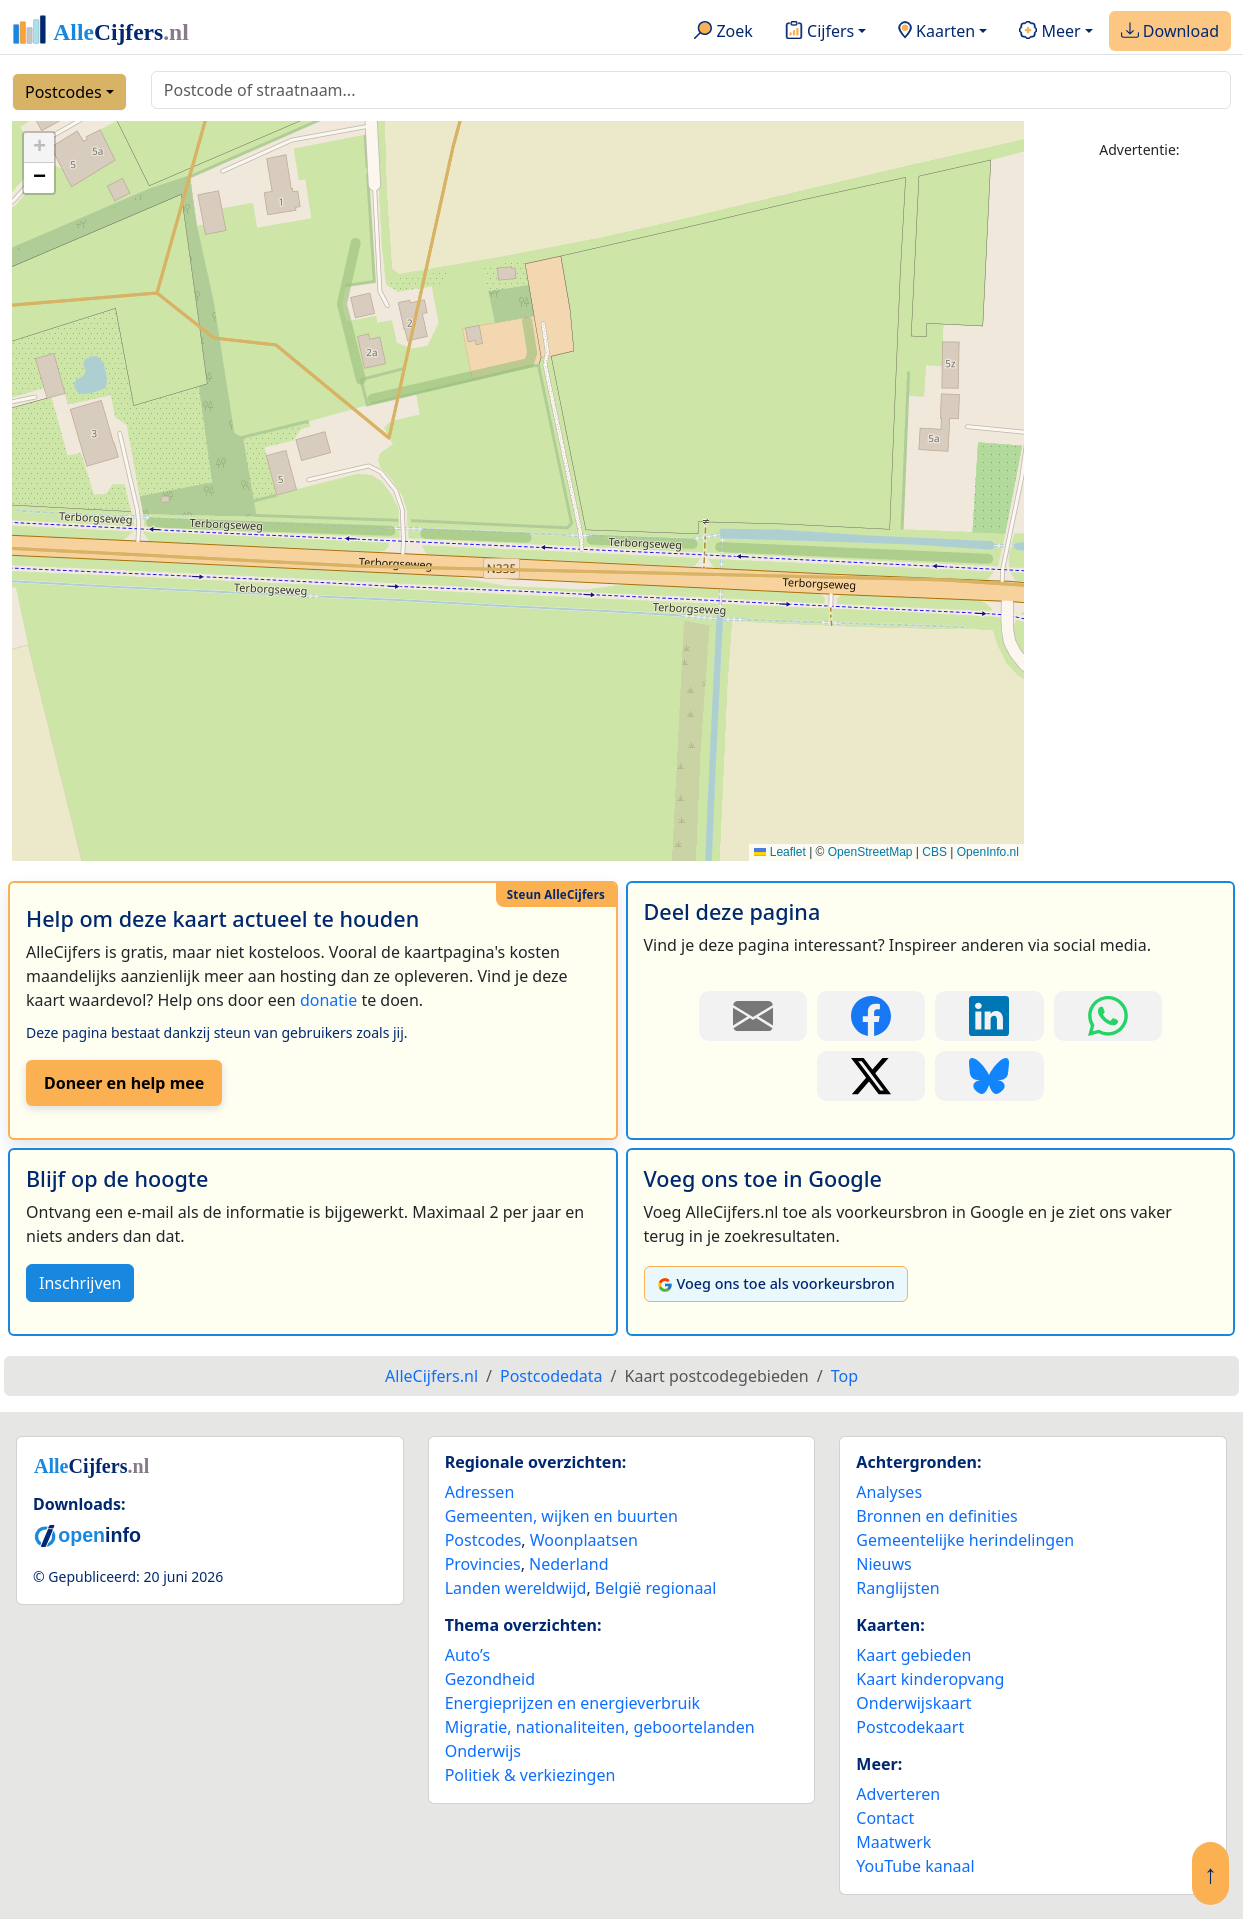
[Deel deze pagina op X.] (871, 1076)
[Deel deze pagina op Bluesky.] (989, 1076)
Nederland (569, 1564)
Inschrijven (80, 1283)
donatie (328, 1000)
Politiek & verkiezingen (530, 1775)
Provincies (483, 1564)
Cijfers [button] (819, 32)
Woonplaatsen (584, 1540)
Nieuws (883, 1564)
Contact (885, 1818)
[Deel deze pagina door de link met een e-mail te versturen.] (753, 1016)
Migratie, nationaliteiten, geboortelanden (600, 1727)
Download (1170, 32)
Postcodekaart (910, 1727)
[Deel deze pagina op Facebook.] (871, 1016)
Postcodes (63, 92)
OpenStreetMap (870, 852)
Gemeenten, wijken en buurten (561, 1516)
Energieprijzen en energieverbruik (572, 1703)
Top (844, 1376)
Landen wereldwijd (516, 1588)
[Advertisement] (1139, 477)
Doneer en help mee (124, 1083)
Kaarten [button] (936, 32)
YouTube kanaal (915, 1866)
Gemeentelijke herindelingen (965, 1540)
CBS (934, 852)
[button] (39, 148)
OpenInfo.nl (988, 852)
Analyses (889, 1492)
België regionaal (656, 1588)
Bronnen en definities (936, 1516)
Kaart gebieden (913, 1655)
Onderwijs (483, 1751)
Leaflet (779, 852)
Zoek (723, 32)
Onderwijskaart (913, 1703)
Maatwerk (893, 1842)
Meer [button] (1049, 32)
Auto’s (467, 1655)
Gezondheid (490, 1679)
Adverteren (898, 1794)
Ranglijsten (897, 1588)
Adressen (480, 1492)
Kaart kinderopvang (930, 1679)
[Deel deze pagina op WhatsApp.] (1108, 1016)
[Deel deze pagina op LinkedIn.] (989, 1016)
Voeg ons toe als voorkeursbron (776, 1283)
